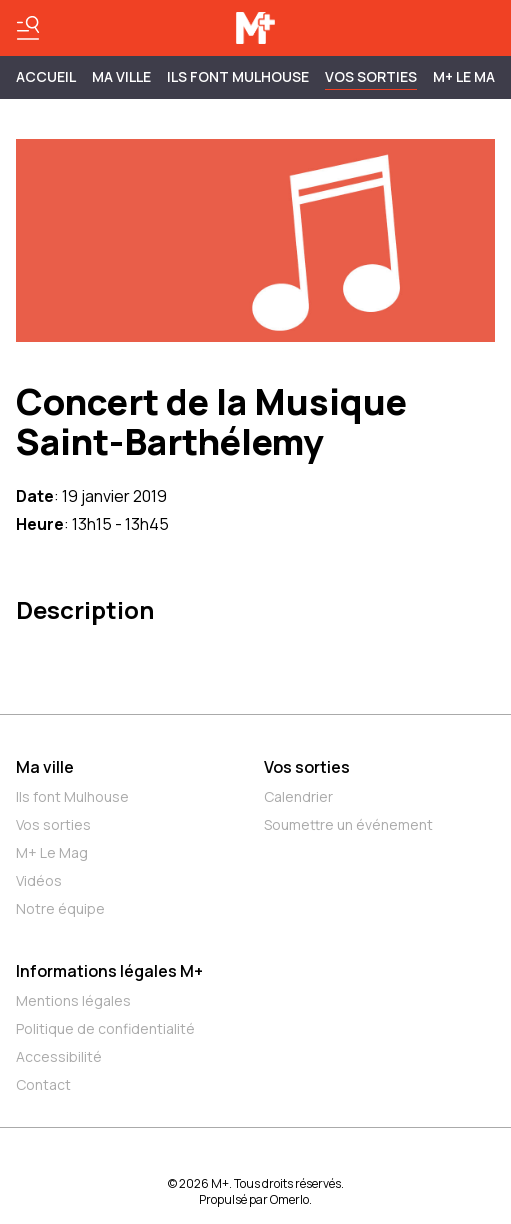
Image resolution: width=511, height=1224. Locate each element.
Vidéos (39, 880)
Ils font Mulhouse (72, 796)
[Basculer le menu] (28, 28)
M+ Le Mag (469, 76)
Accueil (46, 76)
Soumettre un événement (348, 824)
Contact (43, 1084)
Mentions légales (73, 1000)
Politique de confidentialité (105, 1028)
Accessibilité (59, 1056)
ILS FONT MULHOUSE (238, 76)
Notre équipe (60, 908)
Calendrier (298, 796)
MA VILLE (121, 76)
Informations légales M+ (109, 971)
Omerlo (289, 1199)
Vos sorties (371, 76)
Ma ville (45, 767)
